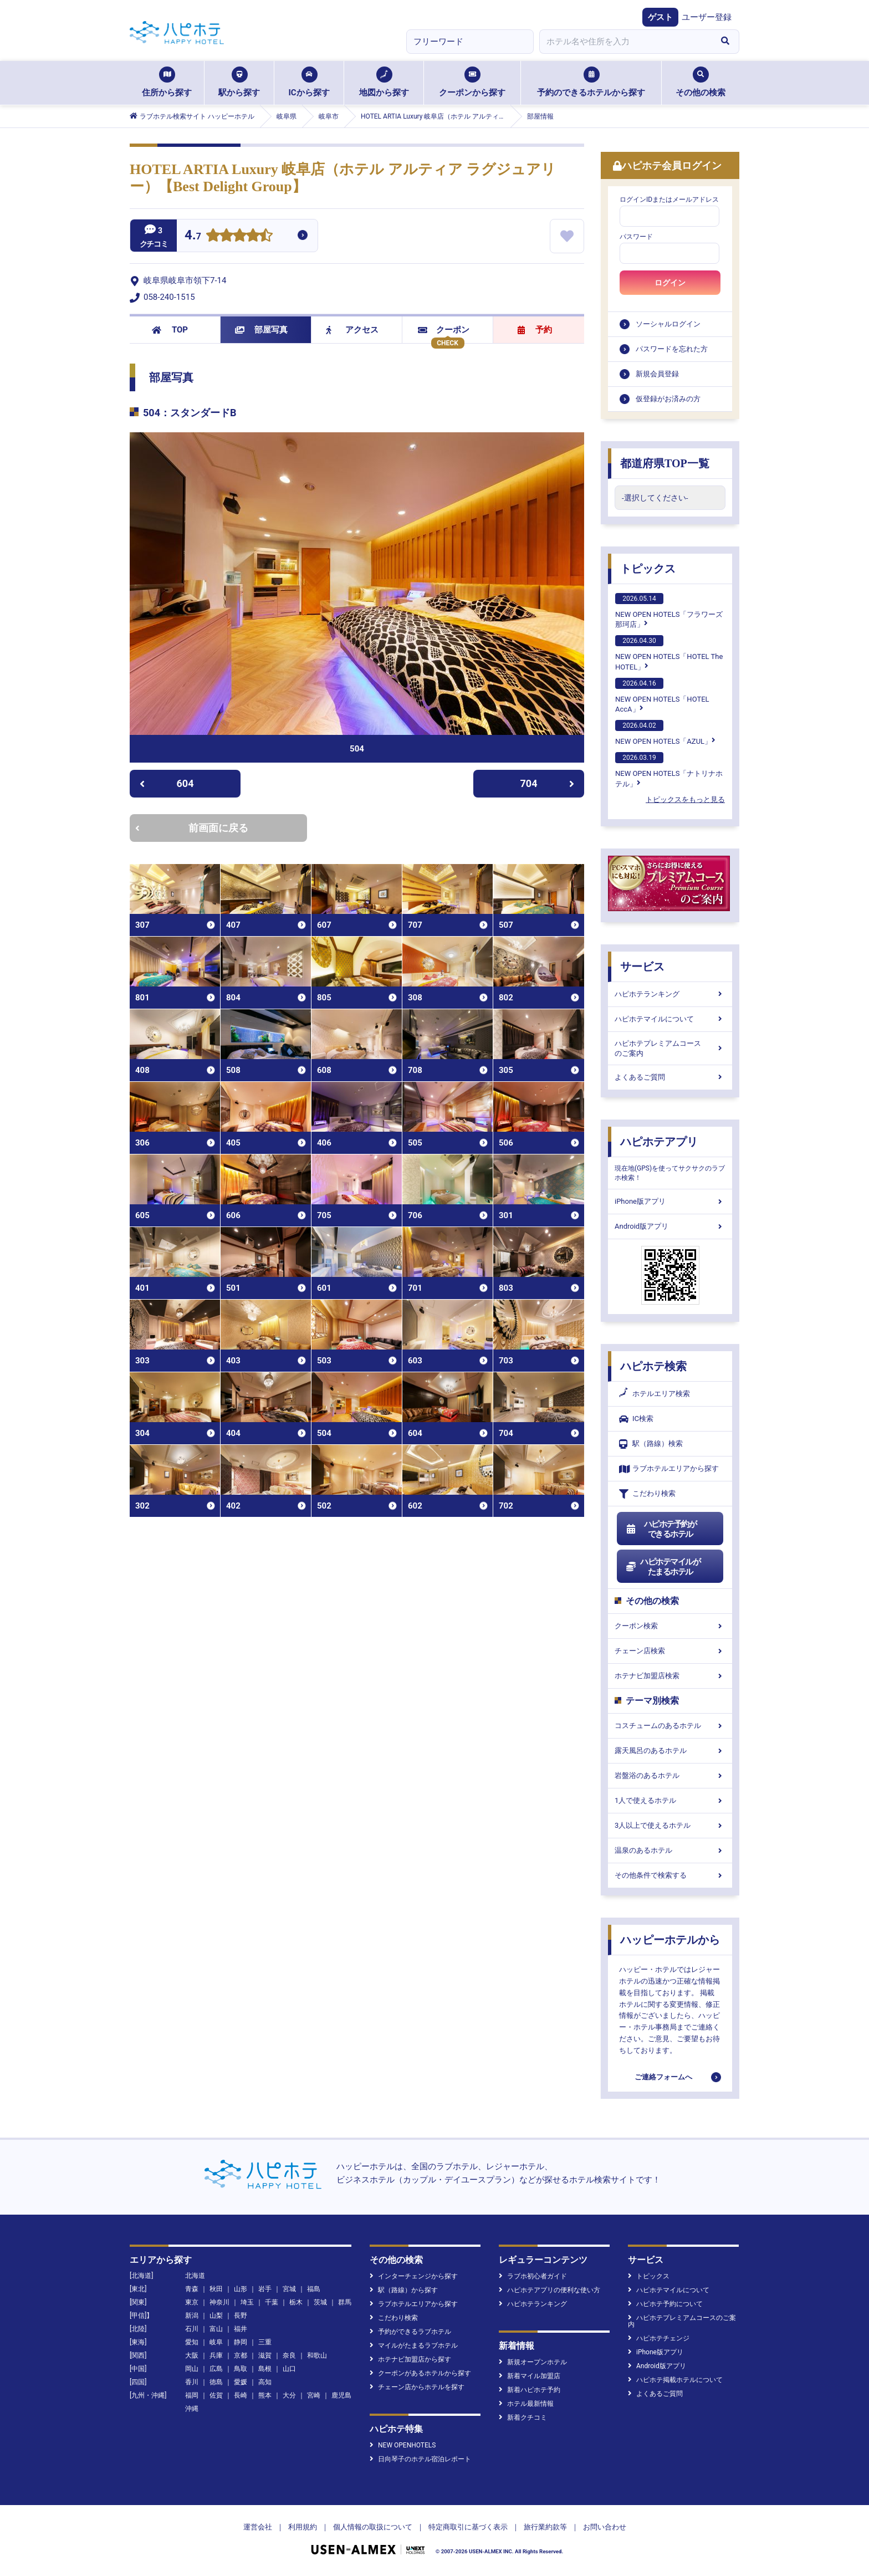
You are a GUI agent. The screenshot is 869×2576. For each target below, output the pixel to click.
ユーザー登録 (707, 17)
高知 (265, 2382)
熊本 (265, 2395)
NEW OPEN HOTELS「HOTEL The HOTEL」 (669, 653)
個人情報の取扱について (372, 2527)
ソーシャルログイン (668, 324)
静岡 (240, 2342)
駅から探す (239, 82)
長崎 (240, 2395)
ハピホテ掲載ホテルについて (675, 2380)
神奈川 (219, 2302)
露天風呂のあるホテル (670, 1750)
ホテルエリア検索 (654, 1394)
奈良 (289, 2355)
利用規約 (302, 2527)
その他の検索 (700, 82)
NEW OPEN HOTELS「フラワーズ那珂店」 (669, 610)
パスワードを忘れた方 (672, 349)
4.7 (193, 236)
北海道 (195, 2275)
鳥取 (240, 2369)
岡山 (191, 2369)
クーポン (443, 330)
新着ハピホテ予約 (529, 2390)
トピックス (648, 569)
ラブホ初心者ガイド (533, 2276)
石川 (191, 2329)
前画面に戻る (191, 828)
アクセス (352, 330)
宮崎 (313, 2395)
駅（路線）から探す (404, 2290)
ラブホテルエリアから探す (669, 1469)
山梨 (216, 2315)
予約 (535, 330)
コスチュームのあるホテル (670, 1725)
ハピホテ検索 (653, 1366)
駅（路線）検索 (651, 1444)
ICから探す (308, 82)
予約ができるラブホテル (410, 2331)
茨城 (320, 2302)
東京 (191, 2302)
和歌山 (317, 2355)
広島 (216, 2369)
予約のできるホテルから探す (591, 82)
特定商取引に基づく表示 (468, 2527)
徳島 (216, 2382)
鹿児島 (341, 2395)
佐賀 (216, 2395)
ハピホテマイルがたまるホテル (663, 1567)
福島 (313, 2289)
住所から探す (167, 82)
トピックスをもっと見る (685, 799)
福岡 (191, 2395)
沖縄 (191, 2409)
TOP (170, 330)
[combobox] (625, 41)
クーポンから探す (472, 82)
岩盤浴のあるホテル (670, 1775)
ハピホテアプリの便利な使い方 (549, 2290)
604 (166, 783)
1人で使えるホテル (670, 1800)
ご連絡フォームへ (663, 2077)
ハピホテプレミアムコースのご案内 (670, 1048)
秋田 (216, 2289)
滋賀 (265, 2355)
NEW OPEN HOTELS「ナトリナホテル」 (669, 770)
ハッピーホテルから (670, 1940)
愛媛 (240, 2382)
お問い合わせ (604, 2527)
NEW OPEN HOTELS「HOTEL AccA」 (662, 695)
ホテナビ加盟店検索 (670, 1676)
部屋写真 (261, 330)
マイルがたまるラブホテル (414, 2345)
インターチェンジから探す (414, 2276)
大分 (289, 2395)
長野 (240, 2315)
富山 (216, 2329)
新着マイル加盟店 (529, 2376)
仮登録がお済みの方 (668, 399)
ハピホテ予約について (665, 2304)
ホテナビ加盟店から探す (410, 2359)
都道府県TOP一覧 (664, 463)
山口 (289, 2369)
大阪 (191, 2355)
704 (547, 783)
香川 (191, 2382)
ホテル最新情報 (526, 2404)
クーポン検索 (670, 1626)
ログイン (670, 282)
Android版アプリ (670, 1226)
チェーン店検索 (670, 1651)
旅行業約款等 (545, 2527)
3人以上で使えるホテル (670, 1825)
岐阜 (216, 2342)
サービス (642, 966)
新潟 (191, 2315)
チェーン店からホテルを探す (417, 2387)
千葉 (271, 2302)
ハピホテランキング (670, 994)
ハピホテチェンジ (658, 2338)
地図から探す (384, 82)
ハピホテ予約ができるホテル (661, 1529)
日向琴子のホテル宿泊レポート (420, 2459)
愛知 (191, 2342)
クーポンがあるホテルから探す (420, 2373)
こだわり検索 (647, 1494)
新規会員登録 (657, 374)
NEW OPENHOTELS (403, 2445)
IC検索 (636, 1419)
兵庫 (216, 2355)
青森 (191, 2289)
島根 (265, 2369)
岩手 (265, 2289)
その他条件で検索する (670, 1875)
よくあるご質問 (670, 1077)
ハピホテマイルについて (670, 1019)
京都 (240, 2355)
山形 (240, 2289)
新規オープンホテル (533, 2362)
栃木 (296, 2302)
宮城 (289, 2289)
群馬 (344, 2302)
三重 (265, 2342)
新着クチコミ (523, 2417)
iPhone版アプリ (670, 1201)
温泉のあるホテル (670, 1850)
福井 (240, 2329)
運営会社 (257, 2527)
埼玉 (247, 2302)
